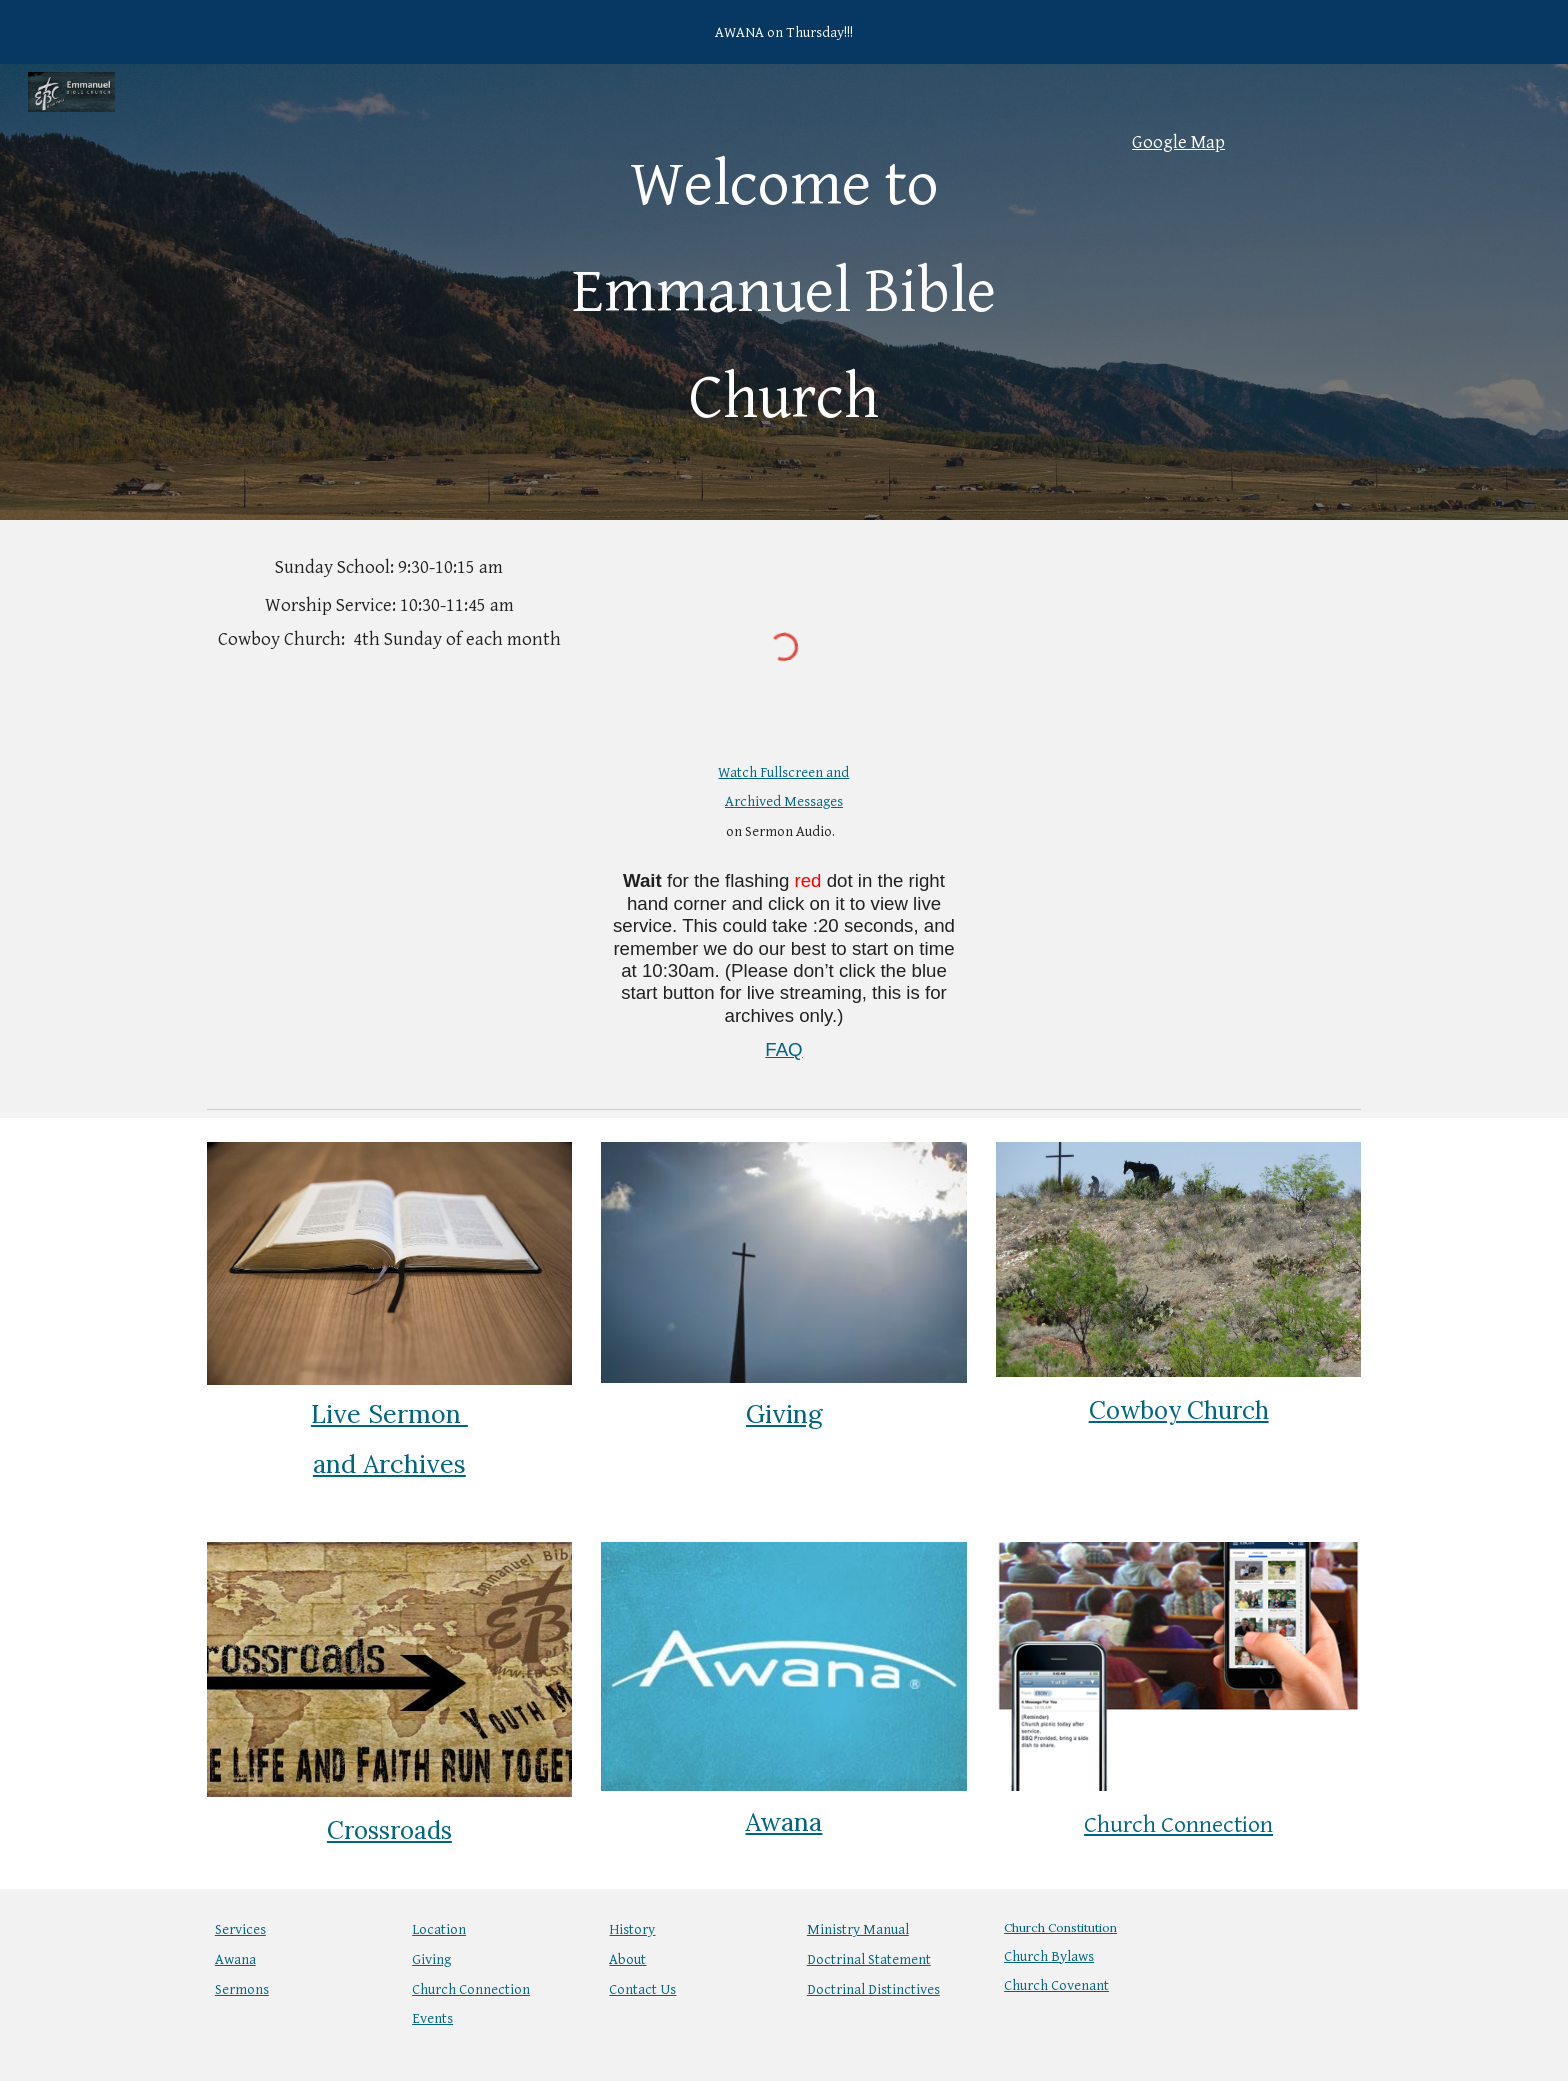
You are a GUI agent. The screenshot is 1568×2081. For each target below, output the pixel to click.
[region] (784, 32)
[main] (784, 292)
